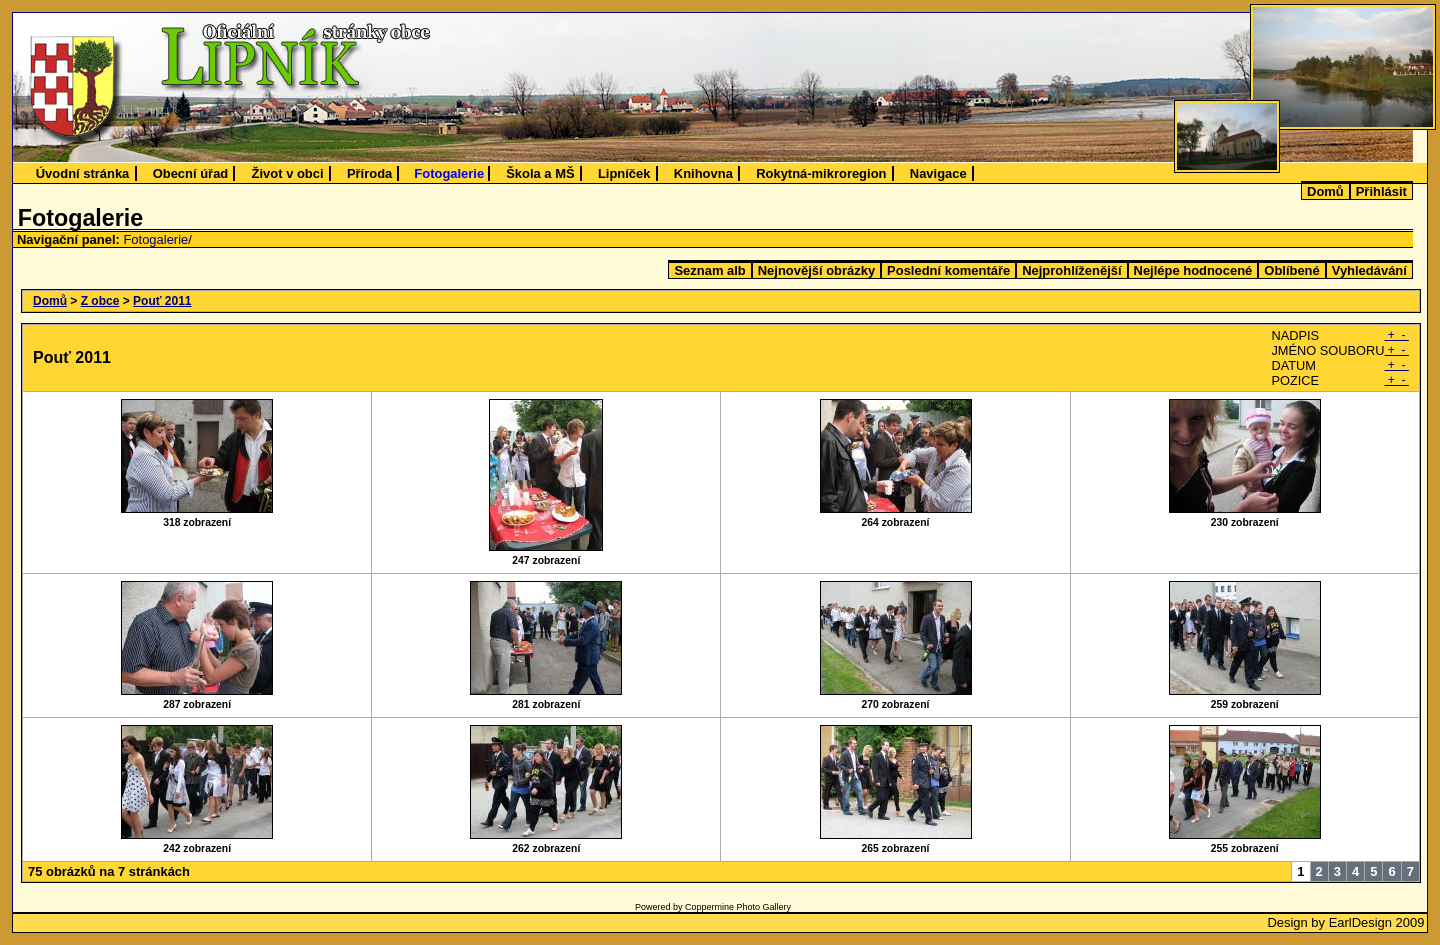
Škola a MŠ (540, 173)
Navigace (938, 173)
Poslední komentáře (948, 270)
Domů (1325, 191)
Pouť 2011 (162, 301)
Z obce (100, 301)
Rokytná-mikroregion (821, 173)
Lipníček (624, 173)
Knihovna (703, 173)
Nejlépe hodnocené (1193, 270)
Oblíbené (1291, 270)
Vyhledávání (1369, 270)
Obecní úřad (191, 173)
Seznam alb (709, 270)
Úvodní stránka (83, 173)
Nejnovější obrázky (816, 270)
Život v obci (288, 173)
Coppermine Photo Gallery (738, 907)
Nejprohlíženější (1071, 270)
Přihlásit (1381, 191)
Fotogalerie (449, 173)
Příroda (369, 173)
